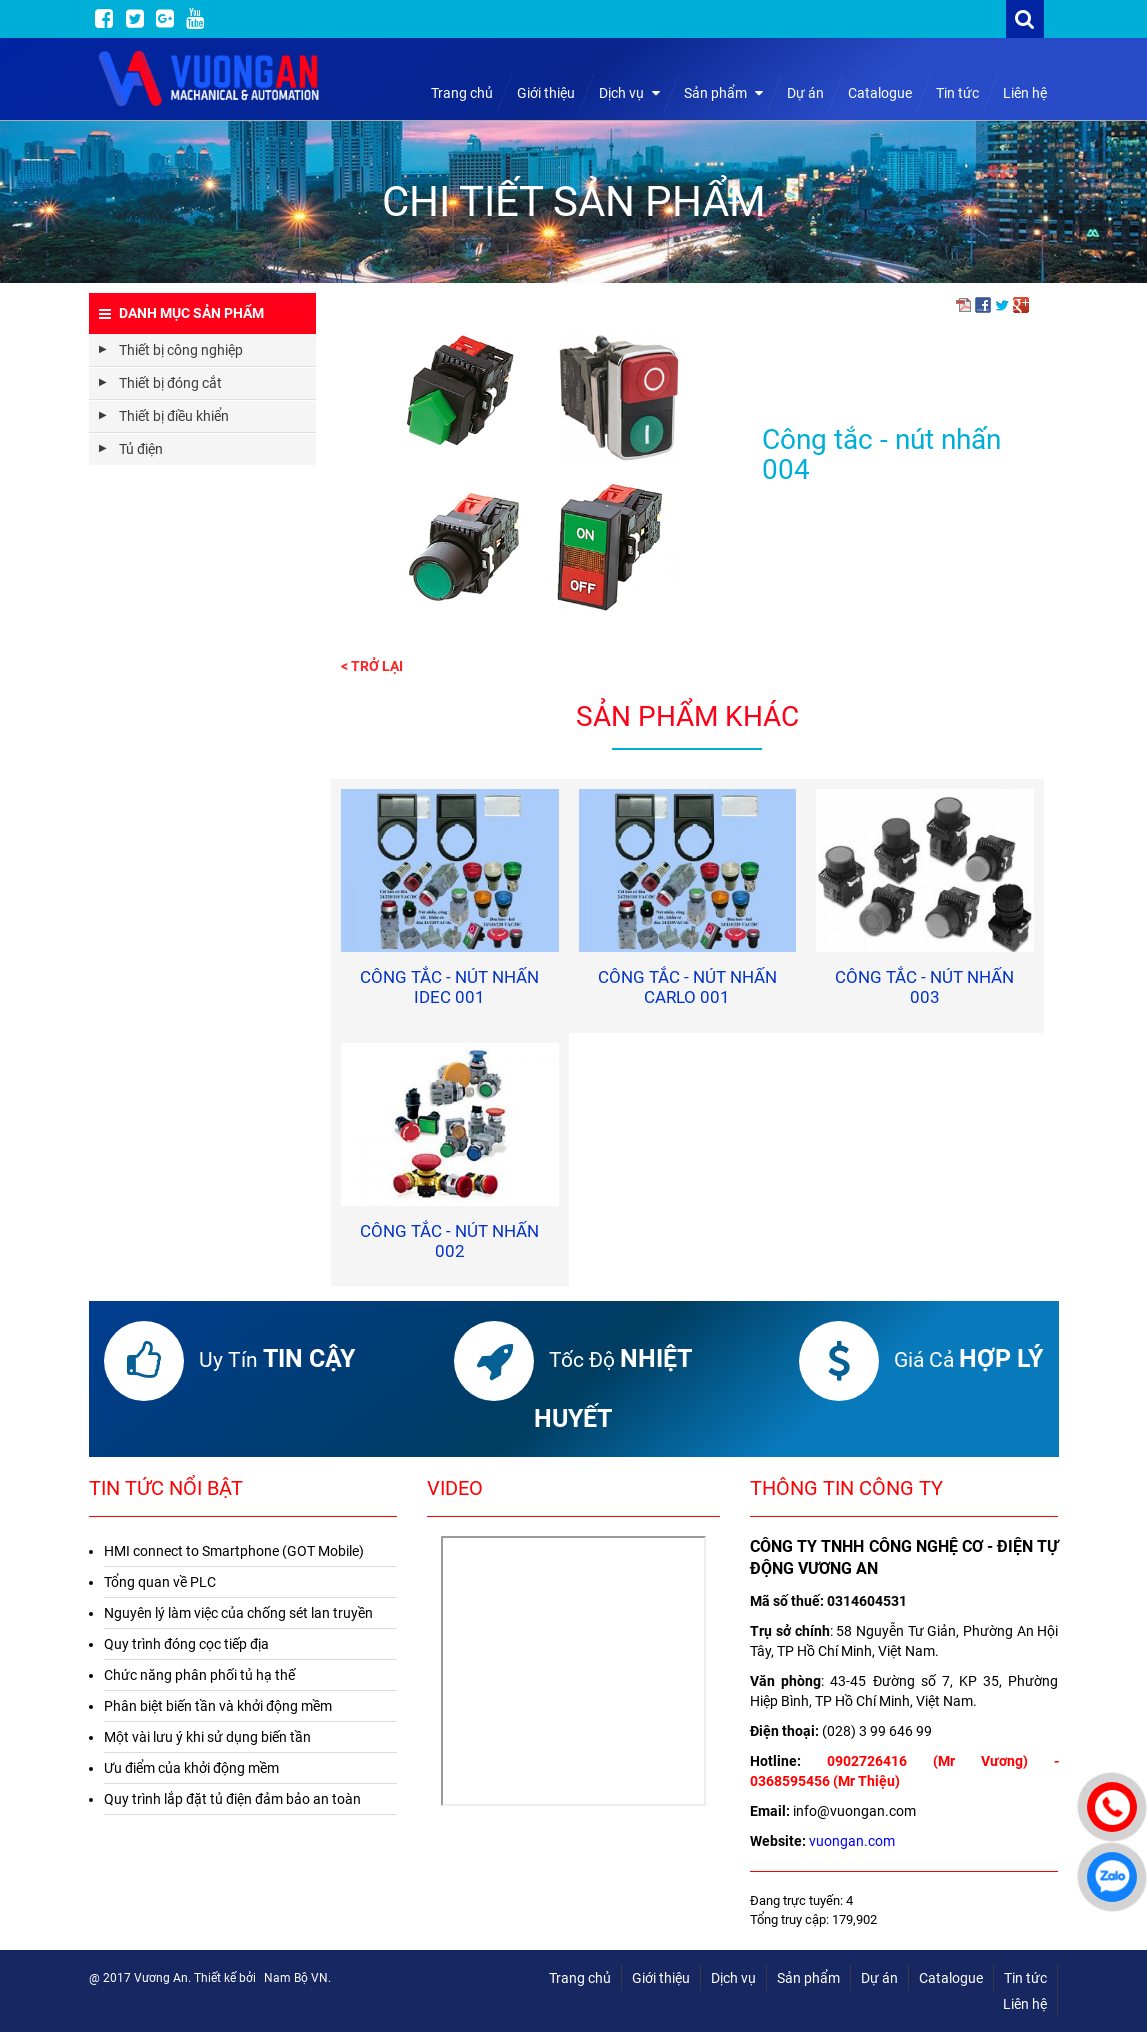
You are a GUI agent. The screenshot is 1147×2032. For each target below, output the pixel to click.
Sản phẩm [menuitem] (808, 1978)
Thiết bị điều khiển (174, 416)
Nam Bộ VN (296, 1978)
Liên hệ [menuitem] (1025, 2004)
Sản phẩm (723, 93)
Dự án (805, 93)
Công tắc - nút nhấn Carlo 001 (687, 987)
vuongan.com (852, 1841)
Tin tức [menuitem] (1025, 1978)
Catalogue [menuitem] (951, 1978)
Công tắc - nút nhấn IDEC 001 (449, 987)
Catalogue (880, 93)
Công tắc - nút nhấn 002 (449, 1241)
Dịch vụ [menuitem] (733, 1978)
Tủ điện (141, 449)
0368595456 (790, 1781)
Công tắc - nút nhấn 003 (924, 987)
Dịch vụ (629, 93)
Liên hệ (1025, 93)
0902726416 (867, 1761)
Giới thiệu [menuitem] (661, 1978)
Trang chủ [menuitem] (580, 1978)
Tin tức (957, 93)
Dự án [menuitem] (879, 1978)
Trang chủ (462, 93)
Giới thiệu (546, 93)
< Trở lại (372, 666)
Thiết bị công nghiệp (181, 350)
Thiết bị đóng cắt (170, 383)
